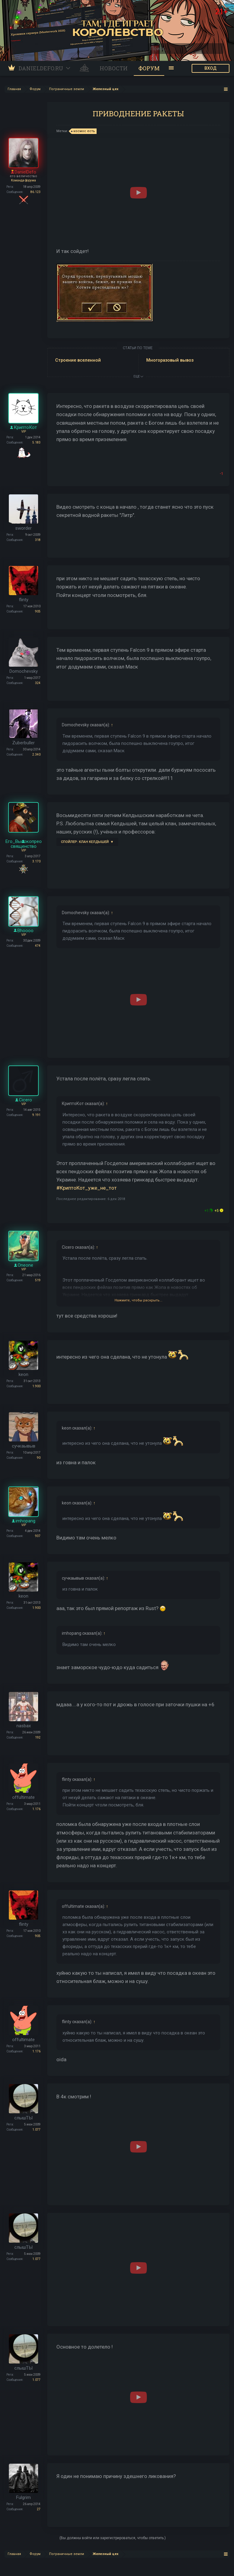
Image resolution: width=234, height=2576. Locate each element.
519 (38, 1280)
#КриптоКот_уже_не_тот (86, 1188)
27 (39, 2509)
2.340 (36, 754)
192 (38, 1737)
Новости (114, 68)
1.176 (36, 1809)
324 (38, 683)
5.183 (36, 442)
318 (38, 540)
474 (38, 945)
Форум (149, 68)
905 (38, 611)
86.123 (35, 192)
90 (39, 1457)
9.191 (36, 1115)
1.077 (36, 2129)
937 (38, 1536)
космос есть (83, 131)
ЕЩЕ (138, 376)
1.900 (36, 1386)
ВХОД (210, 68)
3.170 (36, 861)
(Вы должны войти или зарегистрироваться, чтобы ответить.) (112, 2538)
